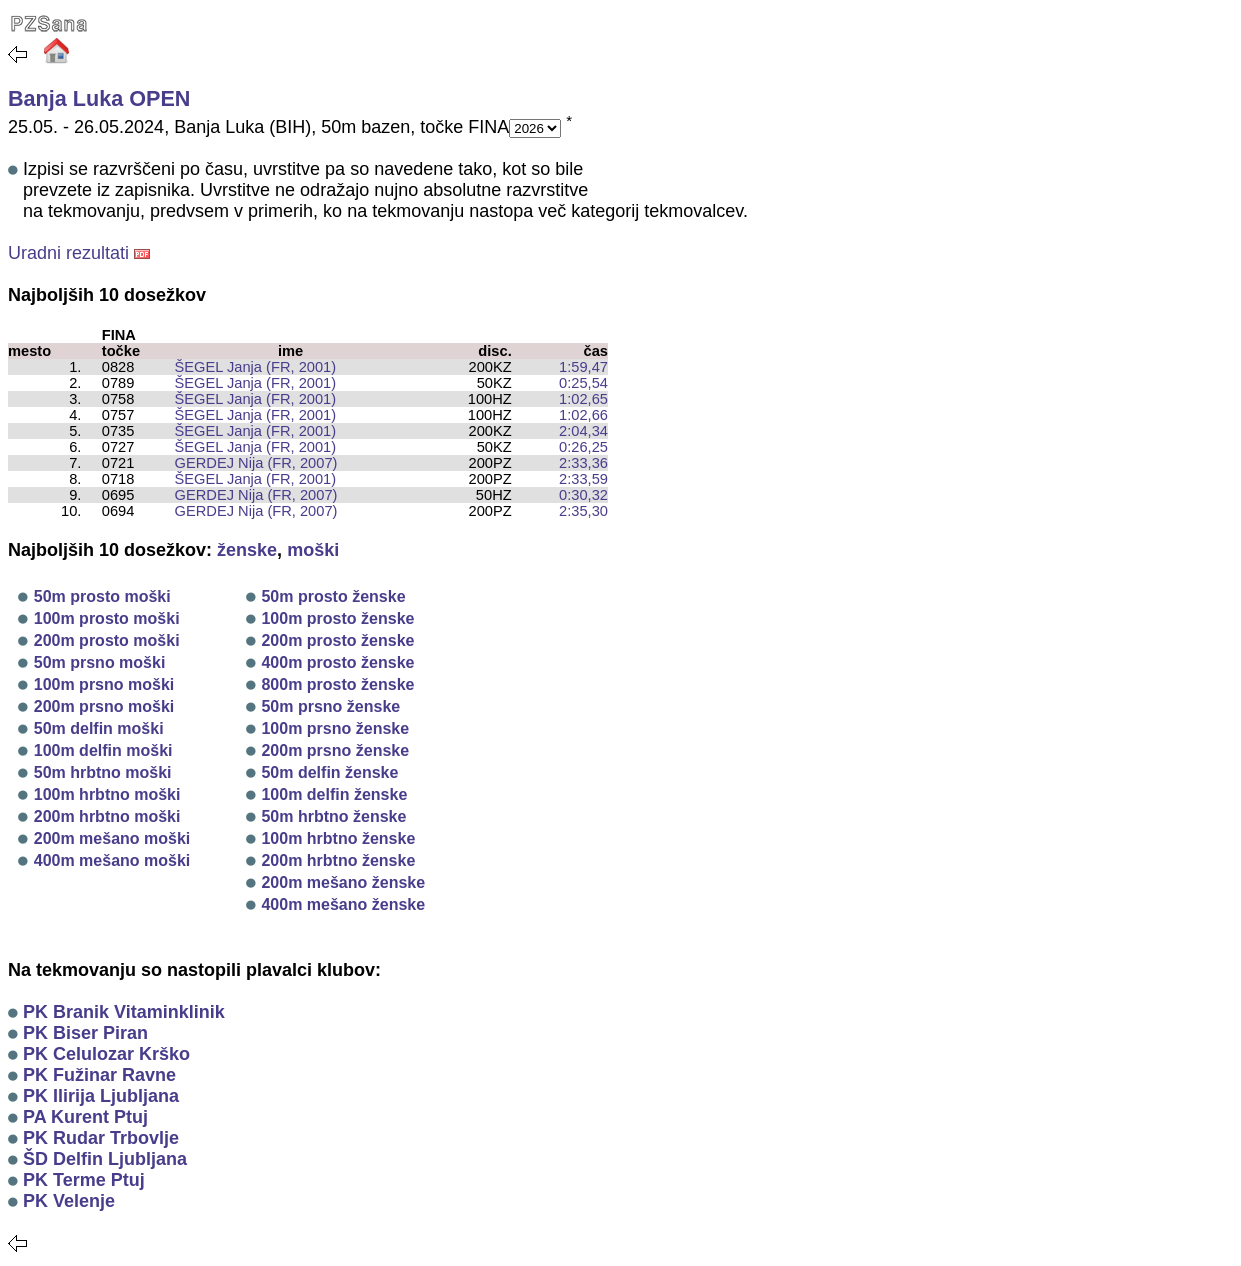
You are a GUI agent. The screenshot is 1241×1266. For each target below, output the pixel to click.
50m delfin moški (99, 728)
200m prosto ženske (337, 640)
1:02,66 (583, 415)
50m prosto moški (102, 596)
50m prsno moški (100, 662)
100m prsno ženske (335, 728)
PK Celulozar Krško (106, 1054)
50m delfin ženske (329, 772)
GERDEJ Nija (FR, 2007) (247, 463)
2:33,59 (583, 479)
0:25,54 (583, 383)
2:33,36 (583, 463)
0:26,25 (583, 447)
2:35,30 (583, 511)
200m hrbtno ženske (338, 860)
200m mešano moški (112, 838)
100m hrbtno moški (107, 794)
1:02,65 (583, 399)
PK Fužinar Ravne (99, 1075)
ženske (247, 550)
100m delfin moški (103, 750)
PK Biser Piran (85, 1033)
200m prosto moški (107, 640)
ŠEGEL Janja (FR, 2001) (247, 367)
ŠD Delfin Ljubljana (105, 1159)
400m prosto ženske (337, 662)
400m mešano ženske (343, 904)
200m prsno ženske (335, 750)
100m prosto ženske (337, 618)
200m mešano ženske (343, 882)
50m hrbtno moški (103, 772)
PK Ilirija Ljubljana (101, 1096)
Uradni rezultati (68, 253)
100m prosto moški (107, 618)
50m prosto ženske (333, 596)
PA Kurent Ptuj (85, 1117)
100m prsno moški (104, 684)
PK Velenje (69, 1201)
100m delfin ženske (334, 794)
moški (313, 550)
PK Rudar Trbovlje (101, 1138)
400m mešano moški (112, 860)
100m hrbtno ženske (338, 838)
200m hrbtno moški (107, 816)
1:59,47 (583, 367)
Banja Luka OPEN (99, 98)
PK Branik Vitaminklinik (124, 1012)
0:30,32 (583, 495)
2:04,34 (583, 431)
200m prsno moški (104, 706)
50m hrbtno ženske (333, 816)
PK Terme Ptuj (84, 1180)
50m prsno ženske (330, 706)
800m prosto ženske (337, 684)
